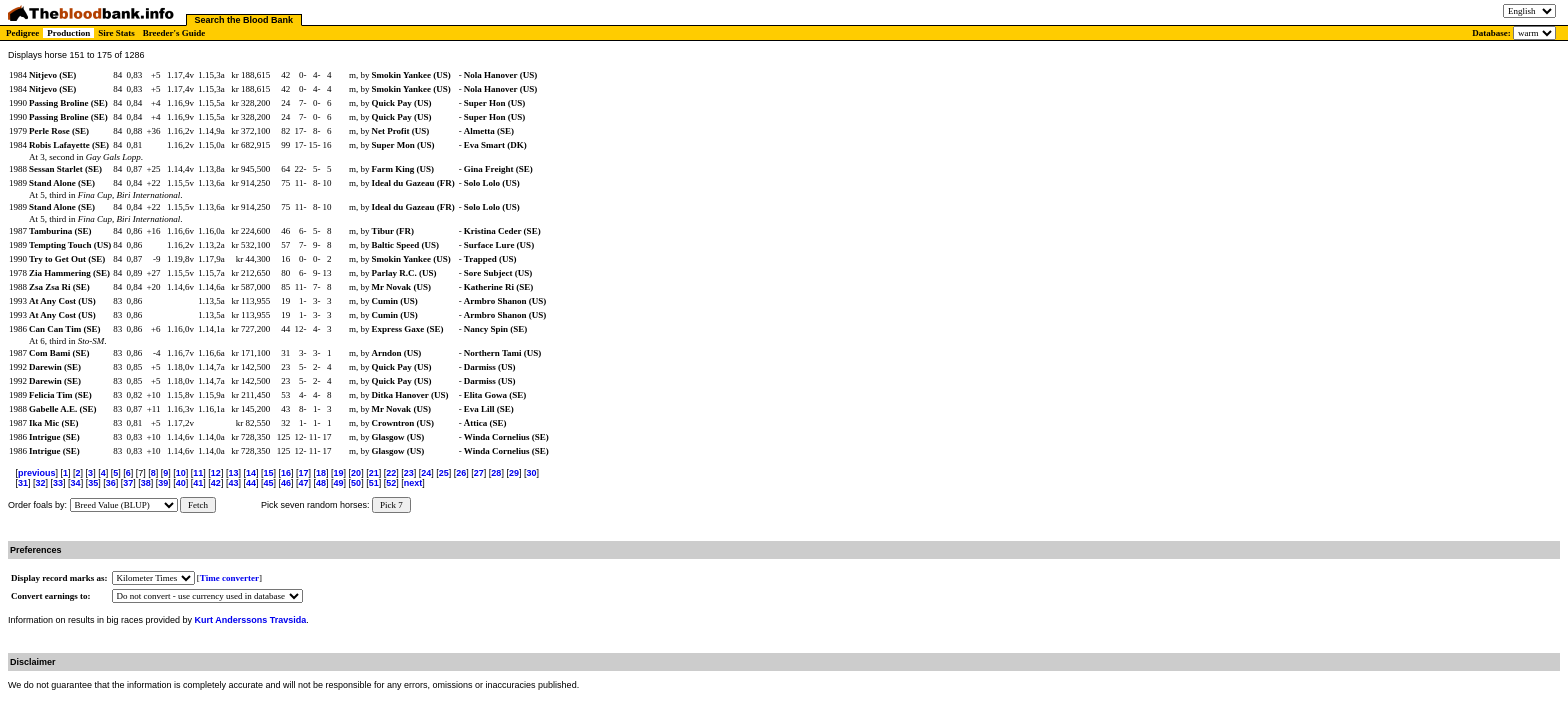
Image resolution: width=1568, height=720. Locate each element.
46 (286, 483)
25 (444, 473)
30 (531, 473)
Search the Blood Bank (244, 20)
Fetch (198, 505)
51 (374, 483)
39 (163, 483)
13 (233, 473)
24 (426, 473)
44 (251, 483)
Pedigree (22, 33)
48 (321, 483)
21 (374, 473)
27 (479, 473)
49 (339, 483)
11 (198, 473)
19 (339, 473)
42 (216, 483)
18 (321, 473)
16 (286, 473)
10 (181, 473)
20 (356, 473)
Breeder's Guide (174, 33)
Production (68, 33)
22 (391, 473)
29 (514, 473)
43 (233, 483)
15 (268, 473)
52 (391, 483)
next (413, 483)
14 (251, 473)
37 (128, 483)
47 (304, 483)
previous (37, 473)
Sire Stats (116, 33)
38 (146, 483)
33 (58, 483)
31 (23, 483)
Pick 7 (391, 505)
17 (304, 473)
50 (356, 483)
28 (496, 473)
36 (111, 483)
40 (181, 483)
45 (268, 483)
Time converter (229, 578)
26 (461, 473)
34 (76, 483)
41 (198, 483)
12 (216, 473)
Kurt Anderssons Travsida (251, 620)
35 (93, 483)
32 (41, 483)
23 (409, 473)
